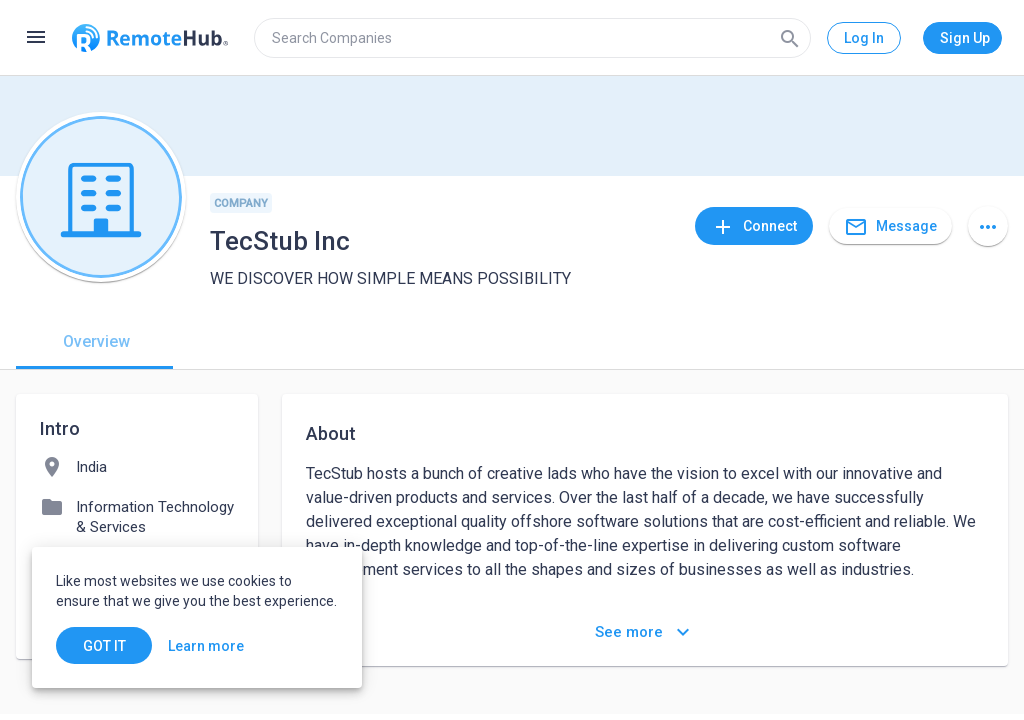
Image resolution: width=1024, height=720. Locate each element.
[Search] (790, 38)
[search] (532, 38)
